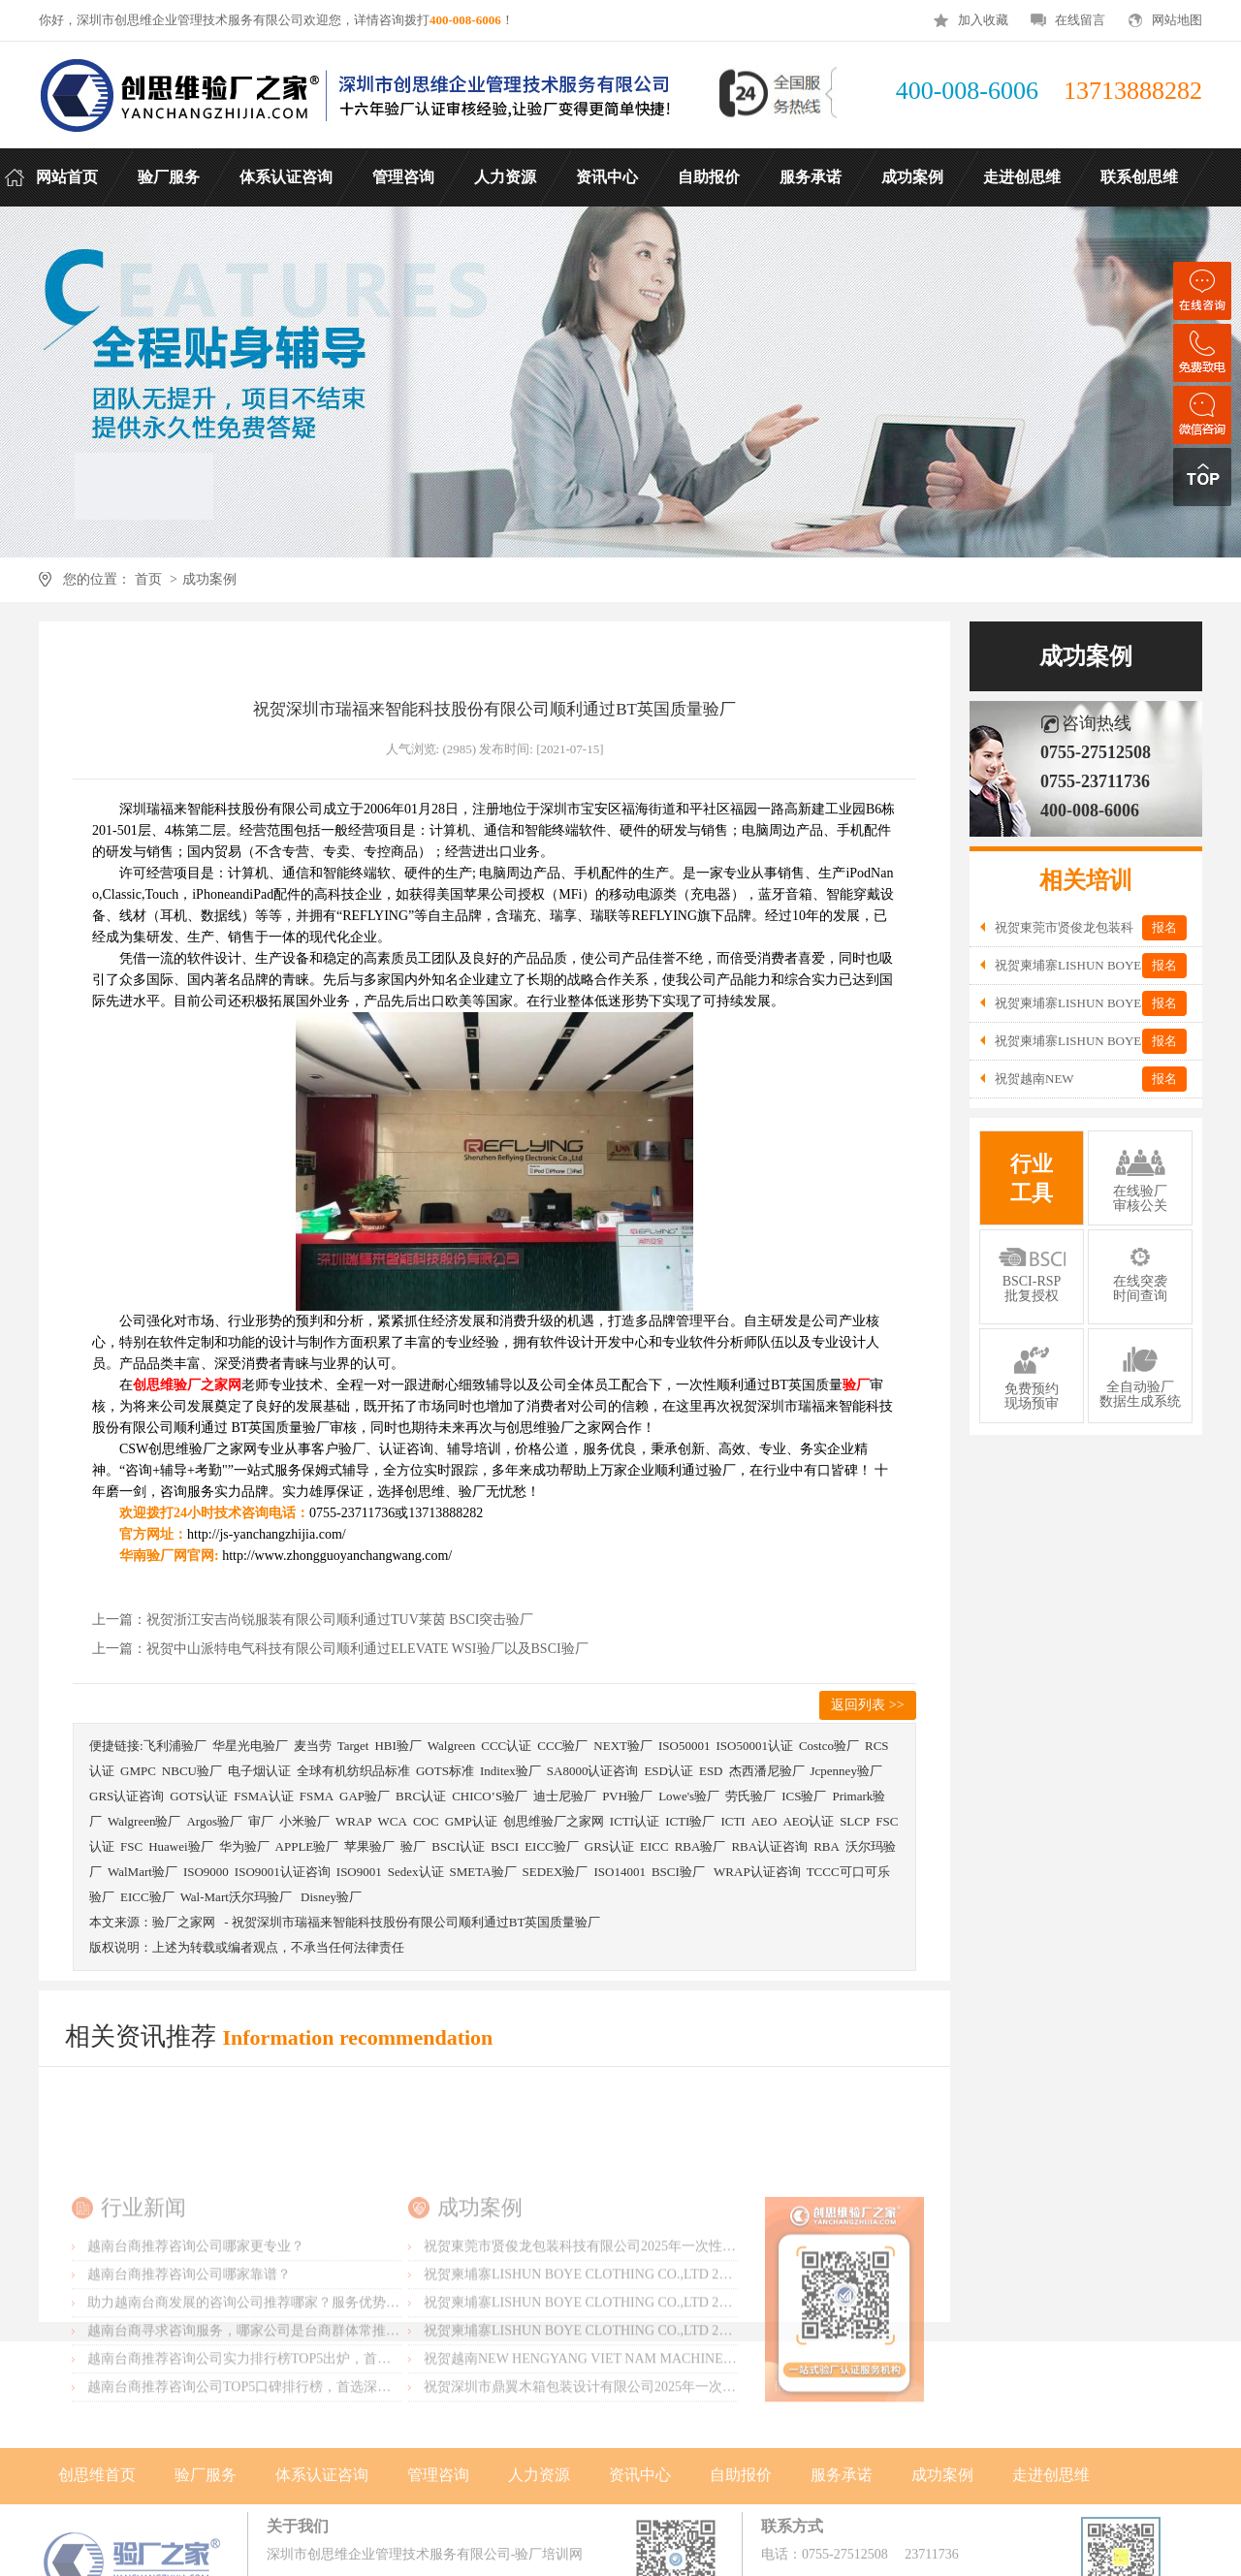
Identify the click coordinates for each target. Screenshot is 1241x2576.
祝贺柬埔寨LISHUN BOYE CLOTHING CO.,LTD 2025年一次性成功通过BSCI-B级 (665, 2420)
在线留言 (1080, 20)
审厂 (260, 1821)
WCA (392, 1821)
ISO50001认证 (754, 1745)
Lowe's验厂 (688, 1796)
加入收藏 (983, 20)
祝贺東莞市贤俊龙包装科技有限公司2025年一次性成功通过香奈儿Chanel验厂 (653, 2336)
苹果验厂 (369, 1846)
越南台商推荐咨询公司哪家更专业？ (195, 2336)
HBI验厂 (397, 1745)
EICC (654, 1846)
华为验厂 (244, 1846)
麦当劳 (313, 1745)
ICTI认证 (634, 1821)
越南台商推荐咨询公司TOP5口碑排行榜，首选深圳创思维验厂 (273, 2476)
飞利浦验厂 (175, 1745)
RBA (826, 1846)
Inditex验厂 (510, 1771)
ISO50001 (684, 1745)
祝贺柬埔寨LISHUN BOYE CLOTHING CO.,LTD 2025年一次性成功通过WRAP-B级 (669, 2392)
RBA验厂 (700, 1846)
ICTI (732, 1821)
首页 (148, 579)
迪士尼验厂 (564, 1796)
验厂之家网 (183, 1922)
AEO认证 (808, 1821)
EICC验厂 (552, 1846)
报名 (1164, 927)
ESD (711, 1771)
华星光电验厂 (250, 1745)
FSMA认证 (263, 1796)
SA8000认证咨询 (593, 1771)
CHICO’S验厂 (489, 1796)
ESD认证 (668, 1771)
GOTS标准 (445, 1771)
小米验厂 (304, 1821)
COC (426, 1821)
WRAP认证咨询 (757, 1871)
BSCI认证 (458, 1846)
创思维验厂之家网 (553, 1821)
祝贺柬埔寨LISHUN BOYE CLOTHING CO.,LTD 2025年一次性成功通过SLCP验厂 (665, 2364)
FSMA (317, 1796)
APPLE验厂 (307, 1846)
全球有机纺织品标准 (353, 1771)
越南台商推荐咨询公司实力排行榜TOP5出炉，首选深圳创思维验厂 (286, 2448)
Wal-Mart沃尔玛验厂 (237, 1897)
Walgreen (451, 1745)
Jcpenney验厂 (846, 1771)
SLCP (855, 1821)
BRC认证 (421, 1796)
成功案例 (209, 579)
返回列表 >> (867, 1705)
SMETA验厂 (483, 1871)
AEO (764, 1821)
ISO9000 (206, 1871)
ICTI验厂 (690, 1821)
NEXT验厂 (622, 1745)
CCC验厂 (562, 1745)
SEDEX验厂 (556, 1871)
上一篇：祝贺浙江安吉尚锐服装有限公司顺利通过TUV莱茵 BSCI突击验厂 (312, 1619)
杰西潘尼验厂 (767, 1771)
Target (353, 1745)
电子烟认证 (259, 1771)
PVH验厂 (627, 1796)
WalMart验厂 (142, 1871)
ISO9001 (359, 1871)
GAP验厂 (364, 1796)
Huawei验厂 (180, 1846)
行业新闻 (143, 2297)
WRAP (353, 1821)
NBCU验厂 (192, 1771)
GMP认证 (471, 1821)
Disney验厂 (331, 1897)
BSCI (505, 1846)
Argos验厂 (214, 1821)
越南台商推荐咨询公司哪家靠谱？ (189, 2364)
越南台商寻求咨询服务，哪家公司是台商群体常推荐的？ (257, 2420)
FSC (131, 1846)
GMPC (138, 1771)
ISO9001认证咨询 (283, 1871)
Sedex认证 (416, 1871)
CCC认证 (506, 1745)
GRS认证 (609, 1846)
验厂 (413, 1846)
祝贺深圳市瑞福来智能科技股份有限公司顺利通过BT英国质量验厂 (416, 1922)
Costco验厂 (829, 1745)
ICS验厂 (803, 1796)
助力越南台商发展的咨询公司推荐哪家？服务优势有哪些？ (263, 2392)
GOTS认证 (199, 1796)
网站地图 (1177, 20)
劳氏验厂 (750, 1796)
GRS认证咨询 (126, 1796)
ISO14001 (619, 1871)
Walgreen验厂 (144, 1821)
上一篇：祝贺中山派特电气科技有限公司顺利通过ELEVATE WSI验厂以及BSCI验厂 (340, 1648)
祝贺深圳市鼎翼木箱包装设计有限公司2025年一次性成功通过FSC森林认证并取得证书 (680, 2476)
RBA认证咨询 (769, 1846)
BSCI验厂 (680, 1871)
